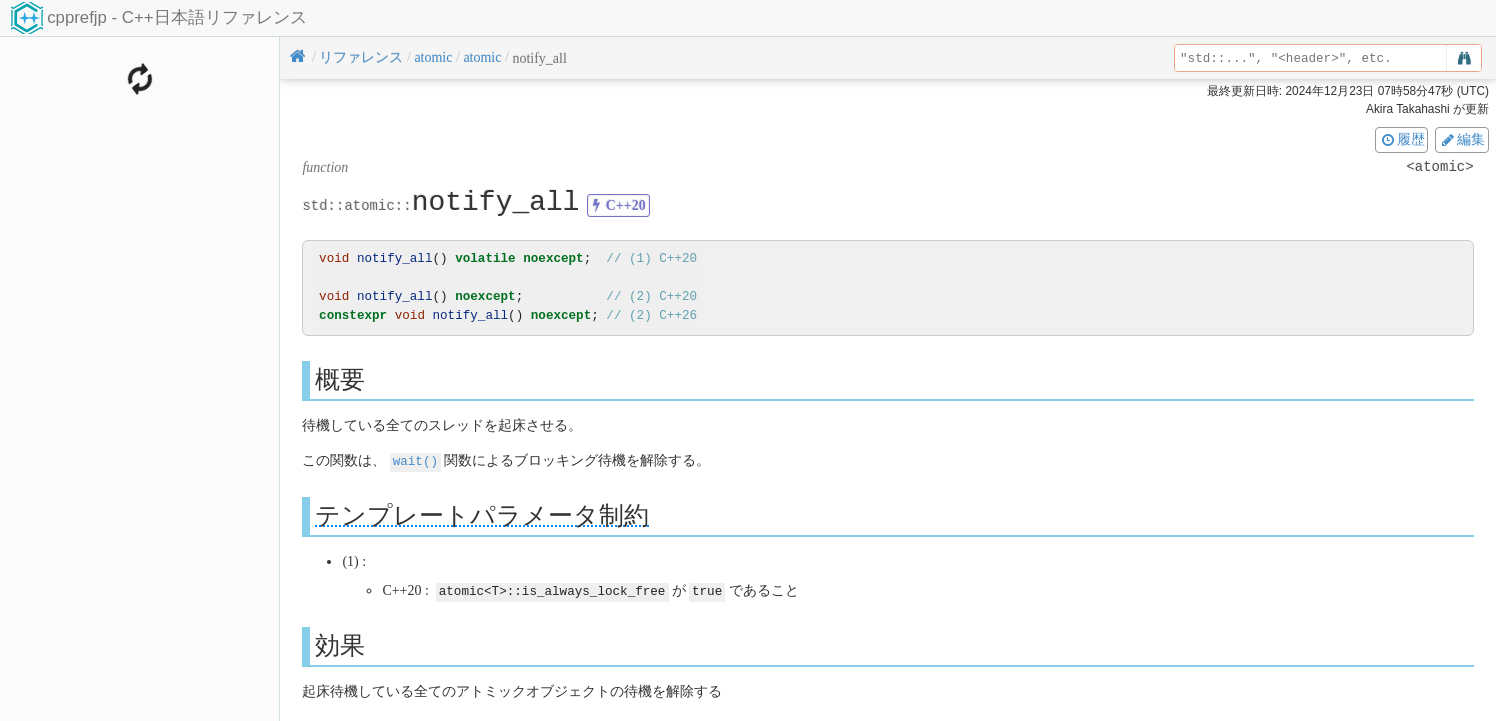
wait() (415, 460)
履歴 (1402, 139)
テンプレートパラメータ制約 (482, 514)
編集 (1462, 139)
